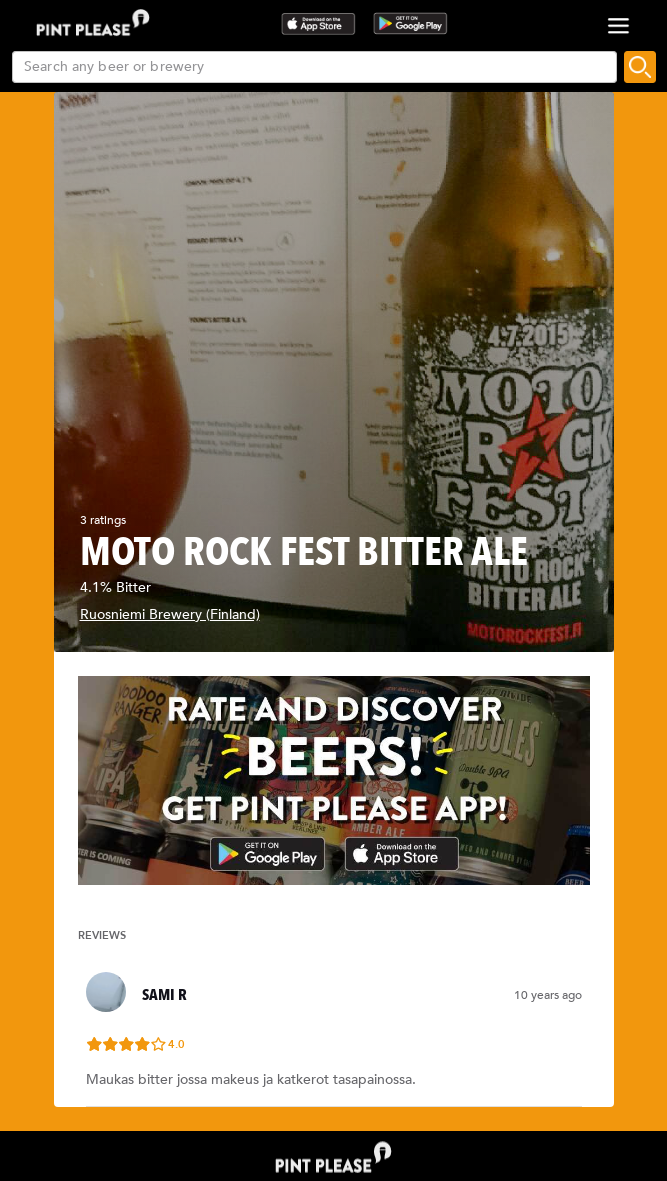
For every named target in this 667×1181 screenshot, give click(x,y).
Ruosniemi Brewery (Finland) (170, 614)
